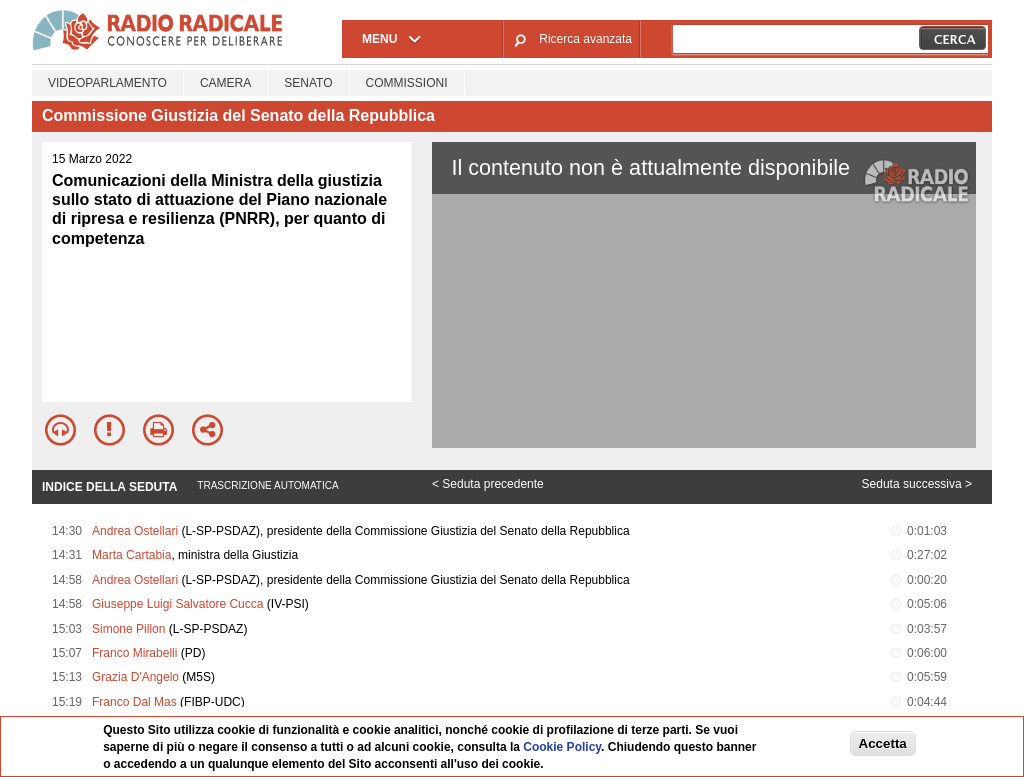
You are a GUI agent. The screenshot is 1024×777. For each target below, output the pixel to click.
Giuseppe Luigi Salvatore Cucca (177, 604)
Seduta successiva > (917, 484)
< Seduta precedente (488, 484)
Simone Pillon (128, 629)
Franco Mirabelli (134, 653)
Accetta (883, 743)
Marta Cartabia (131, 555)
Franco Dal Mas (134, 702)
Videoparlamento (107, 83)
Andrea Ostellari (135, 531)
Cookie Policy (562, 747)
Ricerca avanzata (585, 39)
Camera (225, 83)
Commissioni (407, 83)
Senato (308, 83)
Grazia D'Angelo (135, 677)
